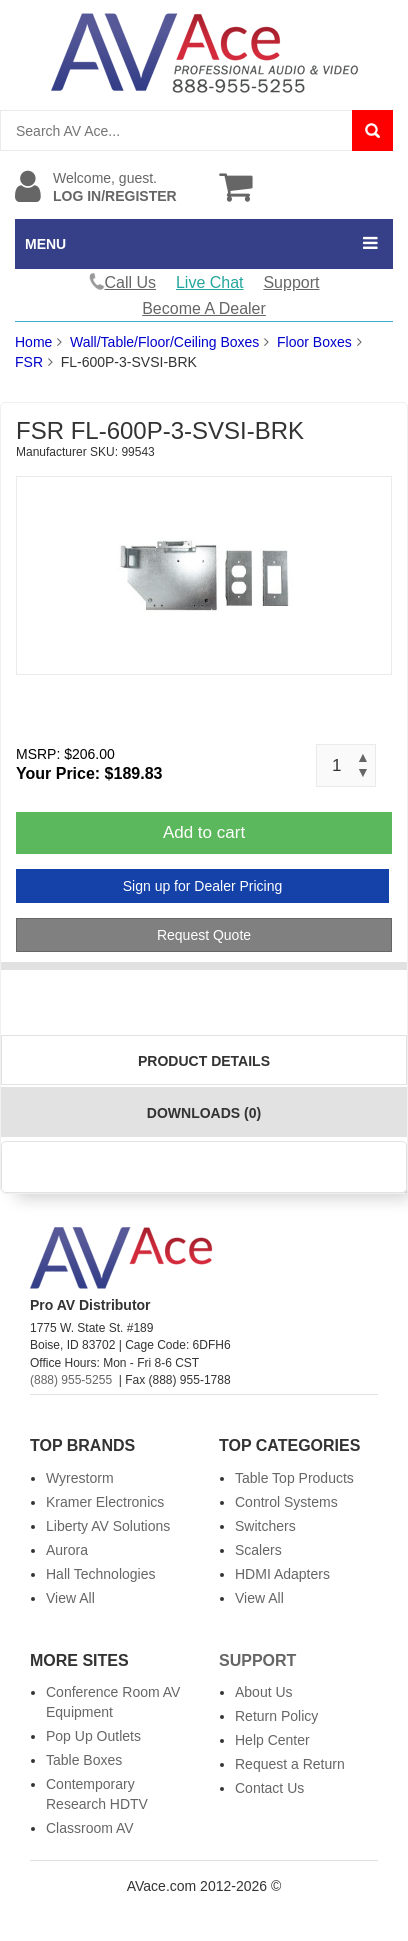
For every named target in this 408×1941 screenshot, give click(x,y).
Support (291, 282)
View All (70, 1598)
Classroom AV (90, 1828)
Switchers (265, 1526)
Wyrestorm (80, 1478)
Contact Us (269, 1788)
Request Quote (204, 935)
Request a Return (290, 1764)
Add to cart (204, 832)
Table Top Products (294, 1478)
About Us (264, 1692)
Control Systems (286, 1502)
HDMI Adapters (282, 1574)
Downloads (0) (204, 1113)
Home (33, 342)
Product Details (204, 1061)
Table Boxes (84, 1760)
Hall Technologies (100, 1574)
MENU (45, 244)
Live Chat (210, 282)
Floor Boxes (314, 342)
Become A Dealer (204, 308)
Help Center (272, 1740)
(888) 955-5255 (71, 1380)
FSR (29, 362)
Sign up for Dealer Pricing (203, 886)
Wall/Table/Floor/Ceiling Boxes (164, 342)
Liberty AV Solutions (108, 1526)
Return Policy (276, 1716)
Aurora (67, 1550)
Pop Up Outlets (93, 1736)
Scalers (258, 1550)
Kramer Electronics (105, 1502)
